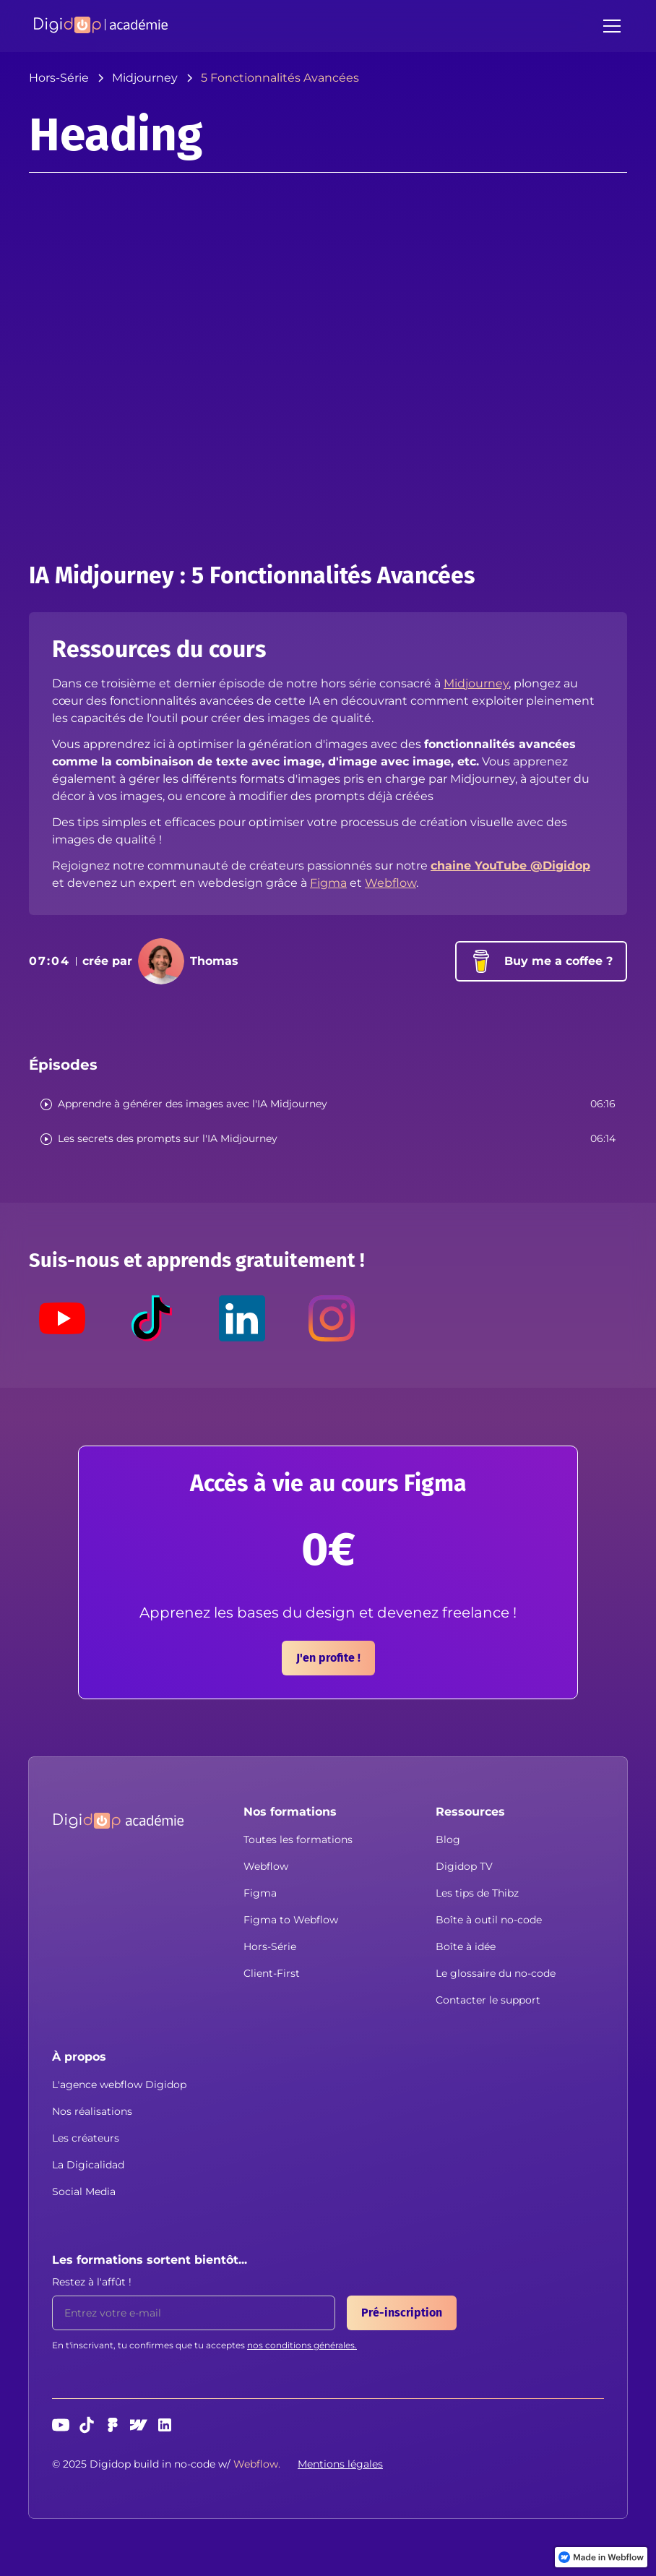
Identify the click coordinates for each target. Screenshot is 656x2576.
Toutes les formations (298, 1839)
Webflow (390, 883)
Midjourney (476, 683)
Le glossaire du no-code (496, 1973)
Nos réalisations (92, 2111)
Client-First (271, 1973)
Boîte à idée (466, 1946)
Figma (328, 883)
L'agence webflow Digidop (119, 2084)
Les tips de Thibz (477, 1892)
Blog (448, 1839)
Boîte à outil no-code (489, 1919)
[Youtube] (62, 1318)
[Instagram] (331, 1318)
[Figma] (112, 2425)
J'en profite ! (328, 1658)
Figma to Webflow (290, 1919)
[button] (609, 26)
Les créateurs (85, 2137)
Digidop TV (464, 1866)
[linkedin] (164, 2425)
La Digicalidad (88, 2164)
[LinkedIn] (242, 1318)
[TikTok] (152, 1318)
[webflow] (138, 2425)
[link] (601, 2557)
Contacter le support (488, 1999)
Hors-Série (269, 1946)
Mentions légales (340, 2463)
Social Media (84, 2191)
